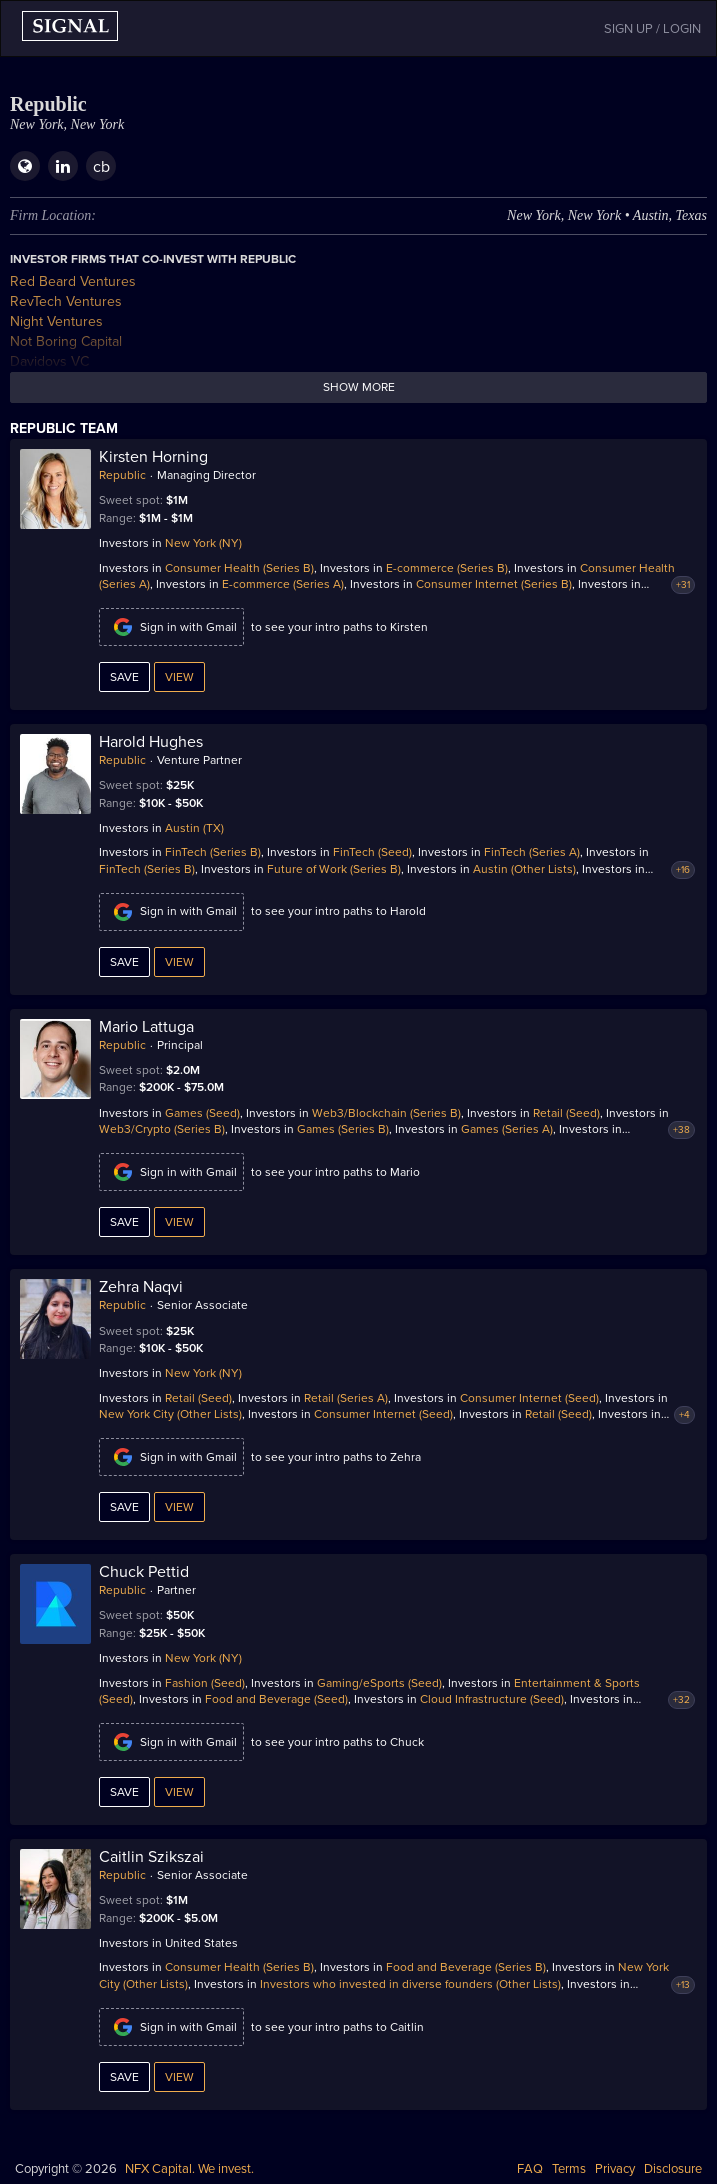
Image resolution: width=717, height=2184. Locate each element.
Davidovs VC (49, 361)
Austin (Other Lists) (524, 869)
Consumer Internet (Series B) (494, 584)
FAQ (530, 2169)
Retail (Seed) (566, 1113)
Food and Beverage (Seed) (276, 1699)
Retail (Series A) (346, 1398)
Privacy (615, 2169)
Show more (359, 387)
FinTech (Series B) (213, 852)
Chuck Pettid (144, 1572)
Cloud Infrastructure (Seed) (492, 1699)
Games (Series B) (343, 1129)
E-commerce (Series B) (447, 568)
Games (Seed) (202, 1113)
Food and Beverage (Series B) (466, 1967)
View (179, 677)
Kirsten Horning (153, 457)
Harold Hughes (151, 742)
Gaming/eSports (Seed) (379, 1683)
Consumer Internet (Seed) (529, 1398)
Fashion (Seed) (205, 1683)
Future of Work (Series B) (334, 869)
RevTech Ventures (66, 301)
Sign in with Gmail (171, 627)
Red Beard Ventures (73, 281)
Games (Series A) (507, 1129)
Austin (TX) (194, 828)
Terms (569, 2169)
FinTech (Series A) (532, 852)
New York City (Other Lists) (170, 1414)
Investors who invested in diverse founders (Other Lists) (410, 1984)
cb (101, 167)
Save (124, 677)
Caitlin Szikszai (151, 1857)
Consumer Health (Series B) (239, 568)
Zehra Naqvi (141, 1287)
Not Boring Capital (66, 341)
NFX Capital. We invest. (189, 2169)
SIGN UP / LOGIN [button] (652, 29)
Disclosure (673, 2169)
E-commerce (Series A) (283, 584)
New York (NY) (203, 543)
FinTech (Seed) (372, 852)
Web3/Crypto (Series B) (162, 1129)
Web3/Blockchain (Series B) (386, 1113)
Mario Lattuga (146, 1027)
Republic (122, 475)
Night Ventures (56, 321)
